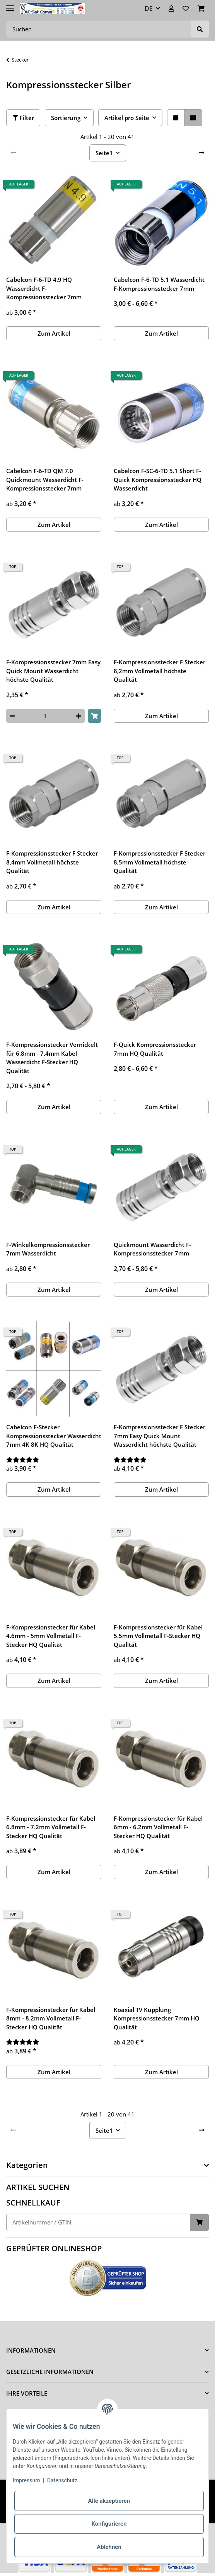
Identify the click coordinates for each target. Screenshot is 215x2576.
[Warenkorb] (201, 8)
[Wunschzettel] (185, 8)
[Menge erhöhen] (79, 716)
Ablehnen (109, 2546)
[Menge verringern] (12, 716)
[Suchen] (98, 29)
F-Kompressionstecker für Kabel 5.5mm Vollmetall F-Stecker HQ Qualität (158, 1635)
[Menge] (45, 716)
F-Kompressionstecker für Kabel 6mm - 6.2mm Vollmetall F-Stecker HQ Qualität (158, 1827)
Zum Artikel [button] (54, 333)
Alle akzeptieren (109, 2500)
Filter (23, 118)
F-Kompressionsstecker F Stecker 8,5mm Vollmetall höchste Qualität (159, 862)
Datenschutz (62, 2480)
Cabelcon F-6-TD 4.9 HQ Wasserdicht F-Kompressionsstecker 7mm (44, 288)
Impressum (26, 2480)
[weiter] (202, 152)
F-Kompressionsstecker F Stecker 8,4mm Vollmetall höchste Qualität (52, 862)
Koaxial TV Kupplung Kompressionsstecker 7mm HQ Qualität (157, 2018)
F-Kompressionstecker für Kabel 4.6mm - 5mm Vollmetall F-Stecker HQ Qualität (50, 1635)
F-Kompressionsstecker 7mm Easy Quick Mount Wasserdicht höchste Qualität (53, 670)
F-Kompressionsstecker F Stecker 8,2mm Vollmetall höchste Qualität (159, 670)
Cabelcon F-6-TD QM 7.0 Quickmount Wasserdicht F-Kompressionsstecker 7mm (45, 479)
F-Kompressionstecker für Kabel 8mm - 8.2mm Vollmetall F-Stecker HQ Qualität (50, 2018)
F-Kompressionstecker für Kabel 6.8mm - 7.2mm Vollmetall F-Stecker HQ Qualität (50, 1827)
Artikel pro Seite (126, 118)
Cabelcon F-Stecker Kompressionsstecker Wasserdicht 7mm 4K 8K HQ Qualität (53, 1435)
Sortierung (65, 118)
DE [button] (149, 8)
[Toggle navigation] (10, 5)
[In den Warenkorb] (94, 716)
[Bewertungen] (53, 1459)
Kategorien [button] (27, 2165)
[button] (171, 8)
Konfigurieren (108, 2523)
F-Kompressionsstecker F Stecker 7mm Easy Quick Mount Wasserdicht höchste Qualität (159, 1435)
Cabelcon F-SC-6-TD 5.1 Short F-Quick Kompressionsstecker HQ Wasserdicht (157, 479)
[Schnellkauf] (98, 2222)
